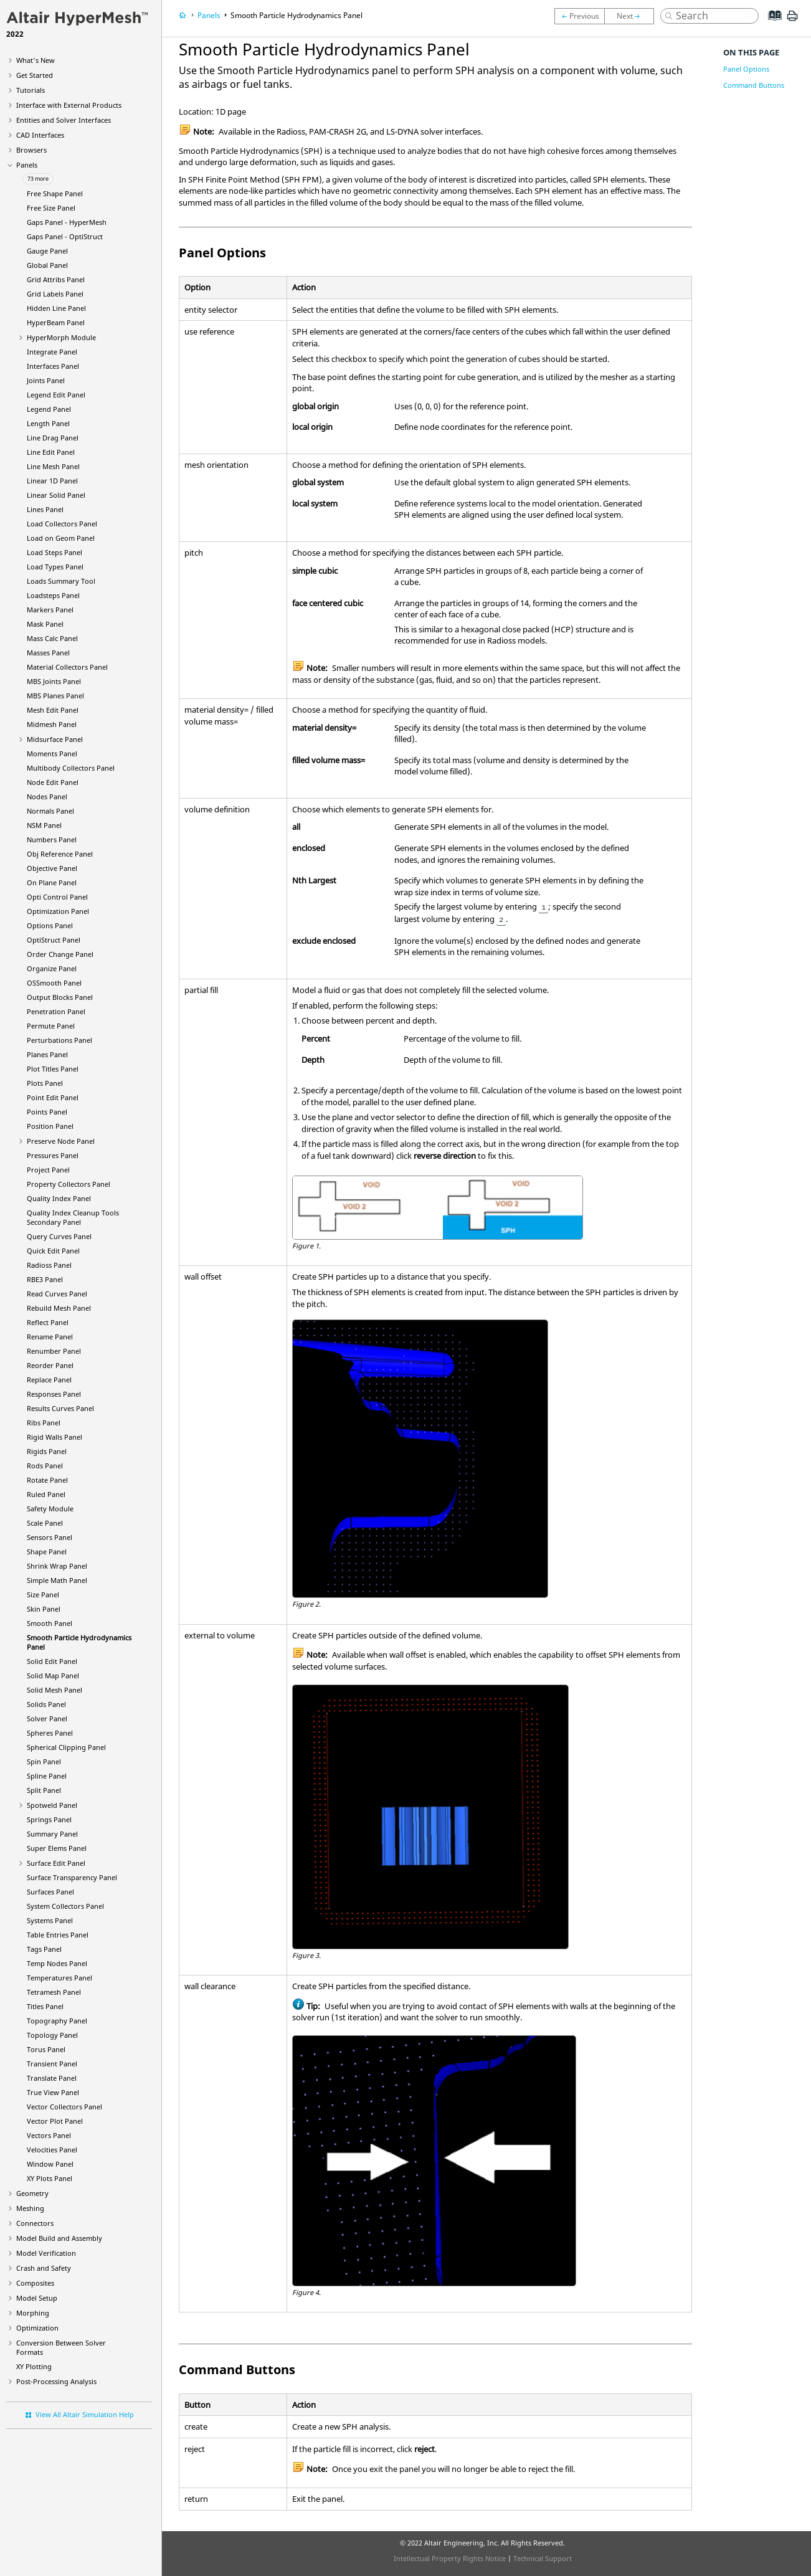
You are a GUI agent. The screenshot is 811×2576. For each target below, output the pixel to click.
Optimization (37, 2327)
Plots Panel (45, 1083)
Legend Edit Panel (56, 394)
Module (61, 337)
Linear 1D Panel (52, 480)
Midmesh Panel (52, 724)
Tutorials (30, 90)
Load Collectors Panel (62, 523)
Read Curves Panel (57, 1293)
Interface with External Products (68, 105)
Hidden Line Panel (56, 308)
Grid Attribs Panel (56, 279)
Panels (26, 164)
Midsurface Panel (55, 739)
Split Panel (44, 1790)
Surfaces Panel (50, 1891)
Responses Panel (54, 1394)
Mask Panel (45, 624)
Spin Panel (44, 1761)
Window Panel (50, 2164)
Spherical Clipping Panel (66, 1747)
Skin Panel (43, 1609)
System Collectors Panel (65, 1906)
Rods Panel (45, 1465)
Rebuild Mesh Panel (59, 1308)
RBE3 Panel (45, 1279)
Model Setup (36, 2298)
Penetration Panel (56, 1011)
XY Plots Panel (49, 2178)
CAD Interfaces (40, 135)
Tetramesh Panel (54, 1992)
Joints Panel (46, 380)
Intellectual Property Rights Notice (450, 2558)
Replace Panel (49, 1379)
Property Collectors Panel (68, 1184)
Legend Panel (49, 409)
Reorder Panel (50, 1365)
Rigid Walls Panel (54, 1437)
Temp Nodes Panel (57, 1963)
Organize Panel (52, 968)
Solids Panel (46, 1704)
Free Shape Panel (55, 193)
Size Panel (43, 1594)
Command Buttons (753, 85)
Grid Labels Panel (55, 293)
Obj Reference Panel (60, 853)
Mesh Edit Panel (52, 710)
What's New (35, 60)
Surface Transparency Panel (72, 1877)
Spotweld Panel (52, 1805)
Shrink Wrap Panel (57, 1566)
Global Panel (47, 265)
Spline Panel (47, 1775)
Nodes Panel (47, 796)
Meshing (30, 2208)
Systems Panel (50, 1920)
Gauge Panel (47, 250)
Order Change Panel (60, 954)
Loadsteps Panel (53, 595)
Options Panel (50, 925)
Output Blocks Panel (60, 997)
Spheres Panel (50, 1732)
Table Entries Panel (57, 1934)
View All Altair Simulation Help (85, 2414)
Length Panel (48, 423)
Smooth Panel (49, 1623)
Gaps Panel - (67, 222)
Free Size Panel (51, 207)
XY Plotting (34, 2366)
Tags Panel (44, 1949)
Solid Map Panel (53, 1675)
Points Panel (47, 1111)
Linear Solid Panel (56, 495)
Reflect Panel (48, 1322)
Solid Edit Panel (52, 1661)
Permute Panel (51, 1025)
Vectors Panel (49, 2135)
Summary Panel (52, 1833)
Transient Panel (52, 2063)
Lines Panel (45, 509)
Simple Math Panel (57, 1580)
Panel (56, 322)
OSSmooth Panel (54, 982)
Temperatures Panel (59, 1977)
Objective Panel (52, 868)
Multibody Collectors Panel (71, 767)
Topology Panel (52, 2035)
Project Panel (48, 1169)
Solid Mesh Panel (54, 1689)
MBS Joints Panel (54, 681)
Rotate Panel (47, 1480)
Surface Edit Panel (56, 1863)
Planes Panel (47, 1054)
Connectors (35, 2223)
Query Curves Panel (59, 1236)
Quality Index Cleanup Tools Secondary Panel (73, 1217)
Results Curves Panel (60, 1408)
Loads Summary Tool (61, 581)
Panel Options (746, 69)
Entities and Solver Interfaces (63, 120)
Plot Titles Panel (52, 1068)
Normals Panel (50, 810)
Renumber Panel (54, 1351)
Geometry (32, 2193)
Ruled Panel (46, 1494)
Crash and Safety (43, 2268)
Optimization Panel (58, 911)
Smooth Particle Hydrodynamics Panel (296, 15)
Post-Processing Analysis (56, 2381)
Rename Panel (50, 1336)
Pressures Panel (52, 1155)
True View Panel (53, 2092)
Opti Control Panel (57, 896)
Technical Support (542, 2558)
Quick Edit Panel (53, 1250)
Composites (35, 2283)
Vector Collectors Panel (64, 2106)
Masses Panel (48, 652)
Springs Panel (49, 1819)
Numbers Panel (52, 839)
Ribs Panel (43, 1422)
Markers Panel (50, 609)
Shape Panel (47, 1551)
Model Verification (46, 2253)
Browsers (31, 149)
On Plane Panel (52, 882)
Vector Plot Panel (55, 2121)
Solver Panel (47, 1718)
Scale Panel (45, 1523)
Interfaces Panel (53, 366)
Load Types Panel (55, 566)
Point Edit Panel (52, 1097)
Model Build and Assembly (59, 2238)
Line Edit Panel (51, 452)
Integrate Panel (52, 351)
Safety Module (50, 1508)
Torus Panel (46, 2049)
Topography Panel (57, 2020)
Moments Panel (52, 753)
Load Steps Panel (54, 552)
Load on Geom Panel (61, 538)
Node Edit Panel (52, 782)
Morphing (32, 2312)
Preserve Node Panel (61, 1141)
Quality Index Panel (59, 1198)
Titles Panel (45, 2006)
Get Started (34, 75)
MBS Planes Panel (55, 695)
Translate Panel (52, 2078)
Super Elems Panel (57, 1848)
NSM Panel (44, 825)
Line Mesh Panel (53, 466)
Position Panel (50, 1126)
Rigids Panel (47, 1451)
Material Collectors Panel (67, 667)
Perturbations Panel (59, 1040)
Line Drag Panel (52, 437)
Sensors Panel (49, 1537)
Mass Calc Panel (52, 638)
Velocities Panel (52, 2149)
